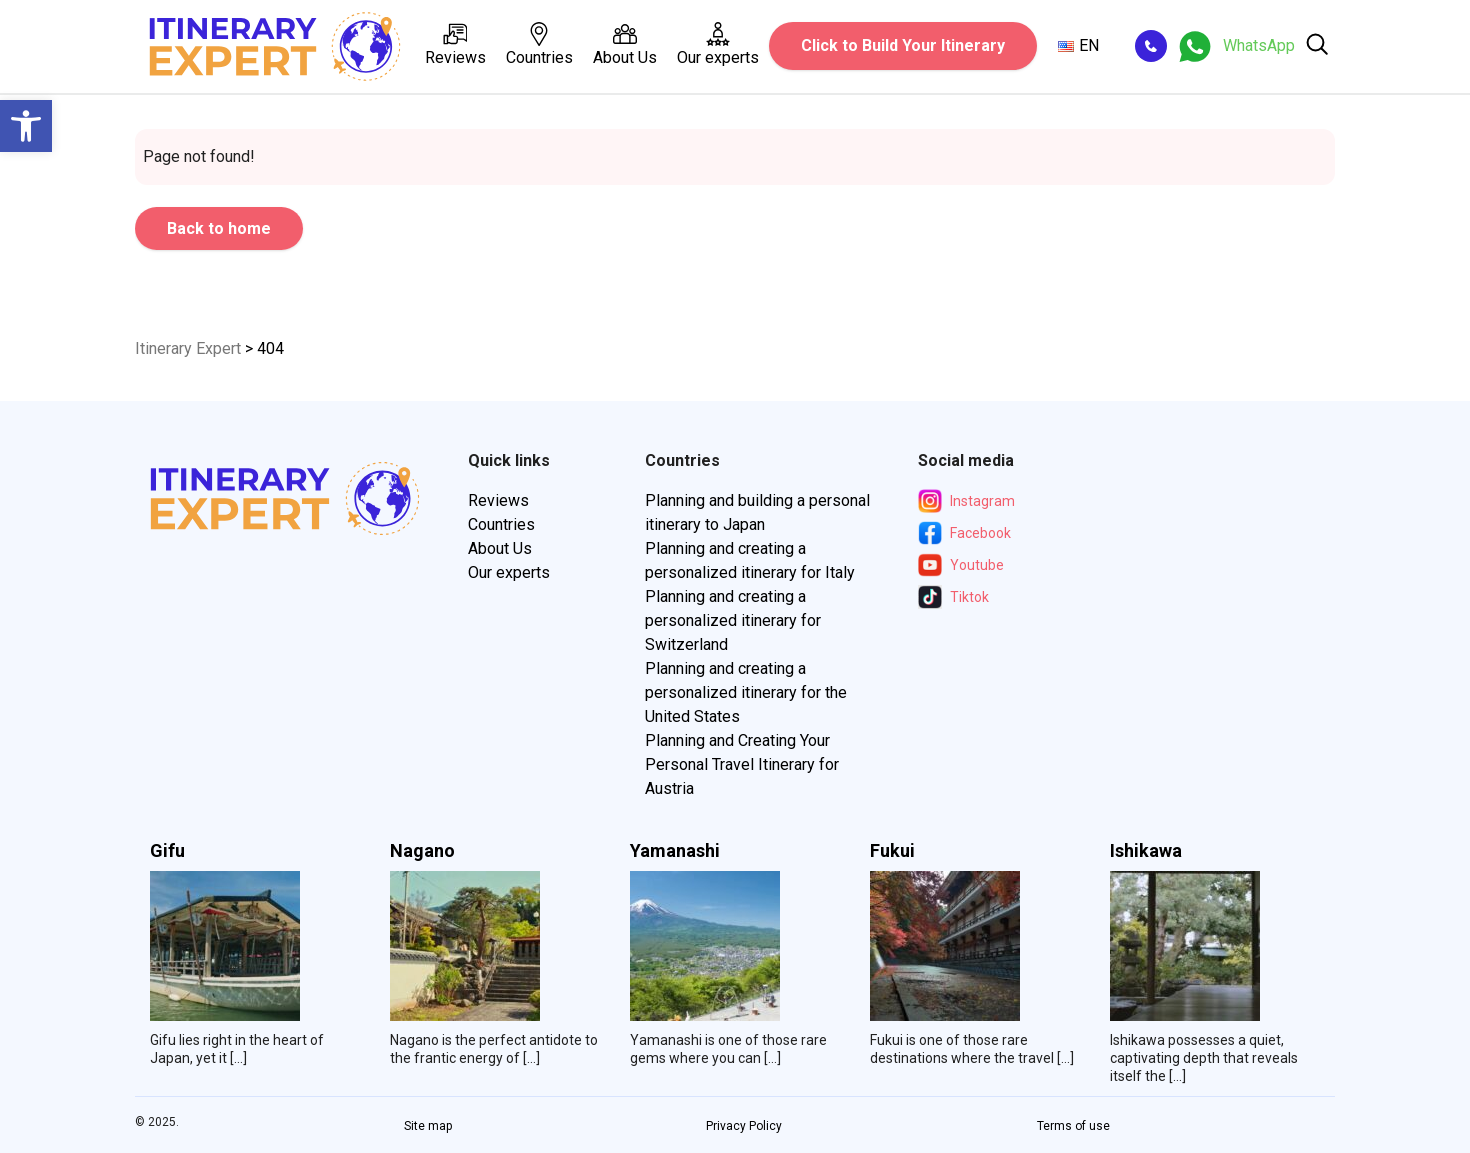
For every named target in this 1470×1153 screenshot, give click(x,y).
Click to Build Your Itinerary (903, 45)
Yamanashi (675, 851)
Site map (428, 1126)
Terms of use (1073, 1126)
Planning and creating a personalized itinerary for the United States (746, 692)
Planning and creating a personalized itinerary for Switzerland (733, 620)
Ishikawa (1146, 851)
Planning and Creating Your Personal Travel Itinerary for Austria (742, 764)
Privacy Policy (744, 1126)
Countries (539, 44)
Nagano (422, 851)
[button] (26, 126)
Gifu (167, 851)
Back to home (219, 228)
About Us (625, 44)
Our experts (718, 44)
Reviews (455, 44)
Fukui (892, 851)
